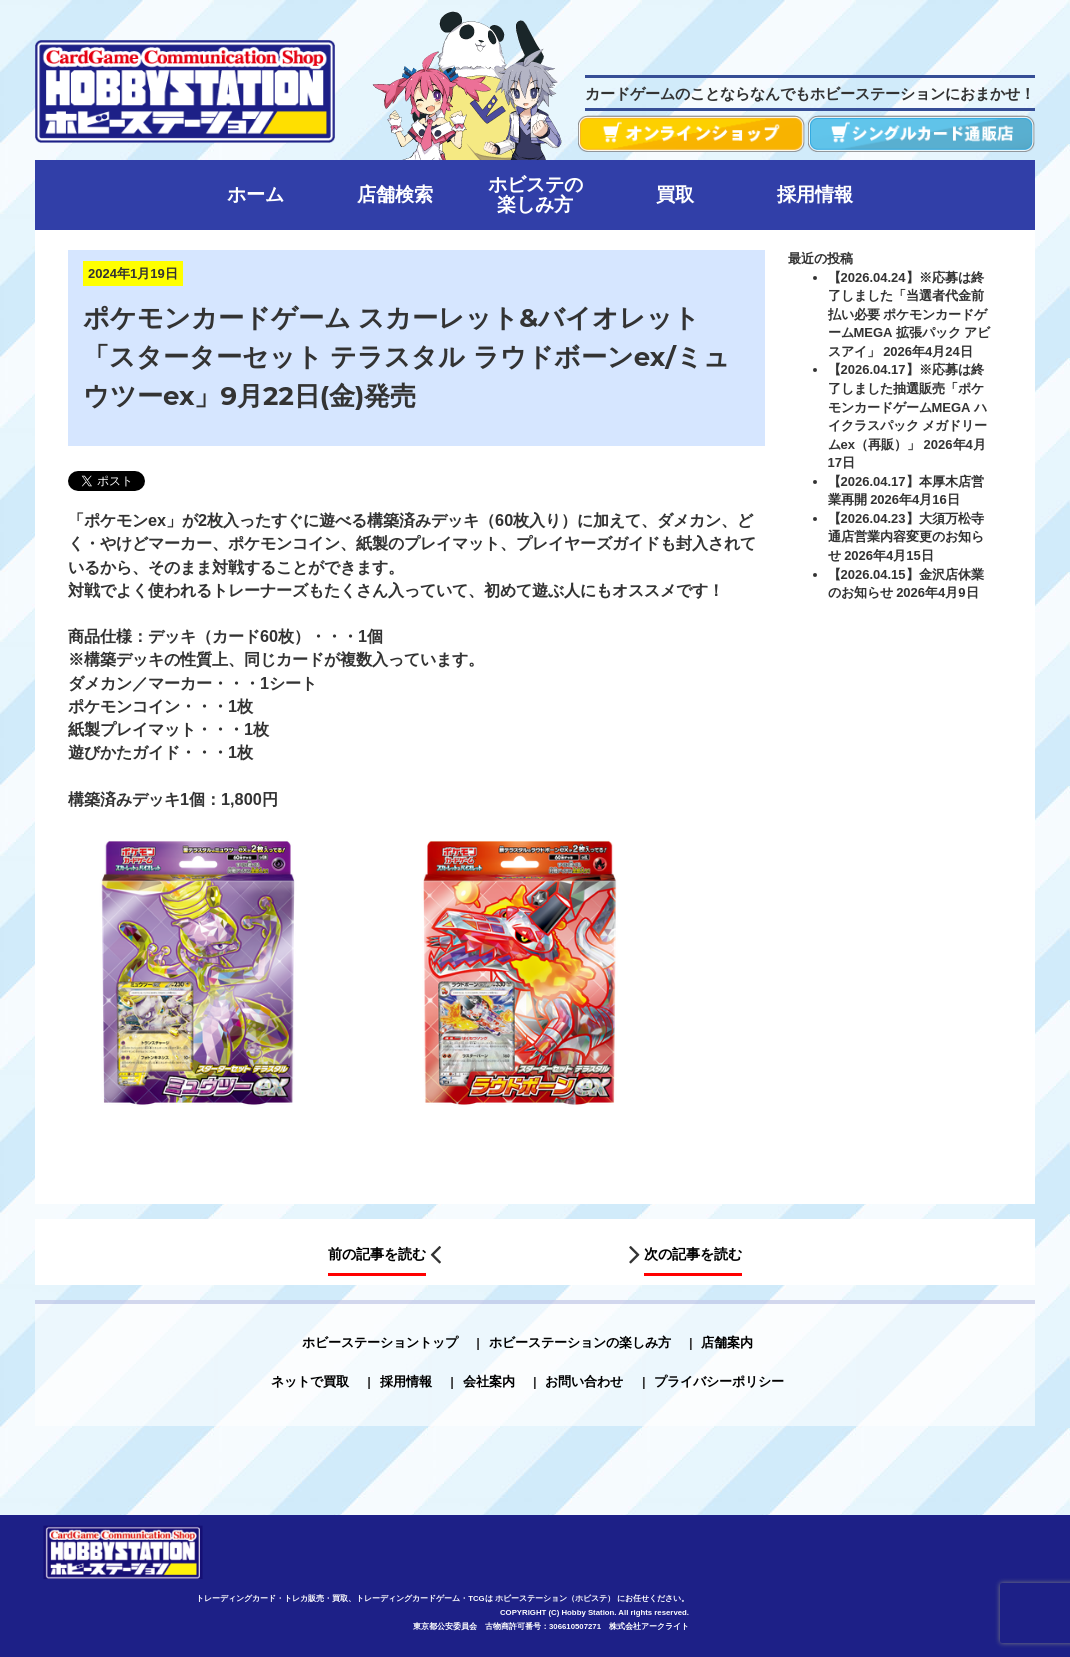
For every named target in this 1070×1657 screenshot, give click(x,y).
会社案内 (489, 1381)
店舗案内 (727, 1342)
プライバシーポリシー (719, 1381)
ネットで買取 (310, 1381)
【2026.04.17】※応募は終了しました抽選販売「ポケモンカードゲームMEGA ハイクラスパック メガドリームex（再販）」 (908, 406)
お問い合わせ (584, 1381)
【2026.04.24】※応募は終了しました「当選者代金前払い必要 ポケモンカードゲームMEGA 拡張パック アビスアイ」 (909, 313)
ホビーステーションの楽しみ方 (580, 1342)
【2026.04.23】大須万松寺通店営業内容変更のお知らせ (906, 537)
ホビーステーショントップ (380, 1342)
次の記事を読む (693, 1254)
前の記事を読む (377, 1254)
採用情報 (406, 1381)
